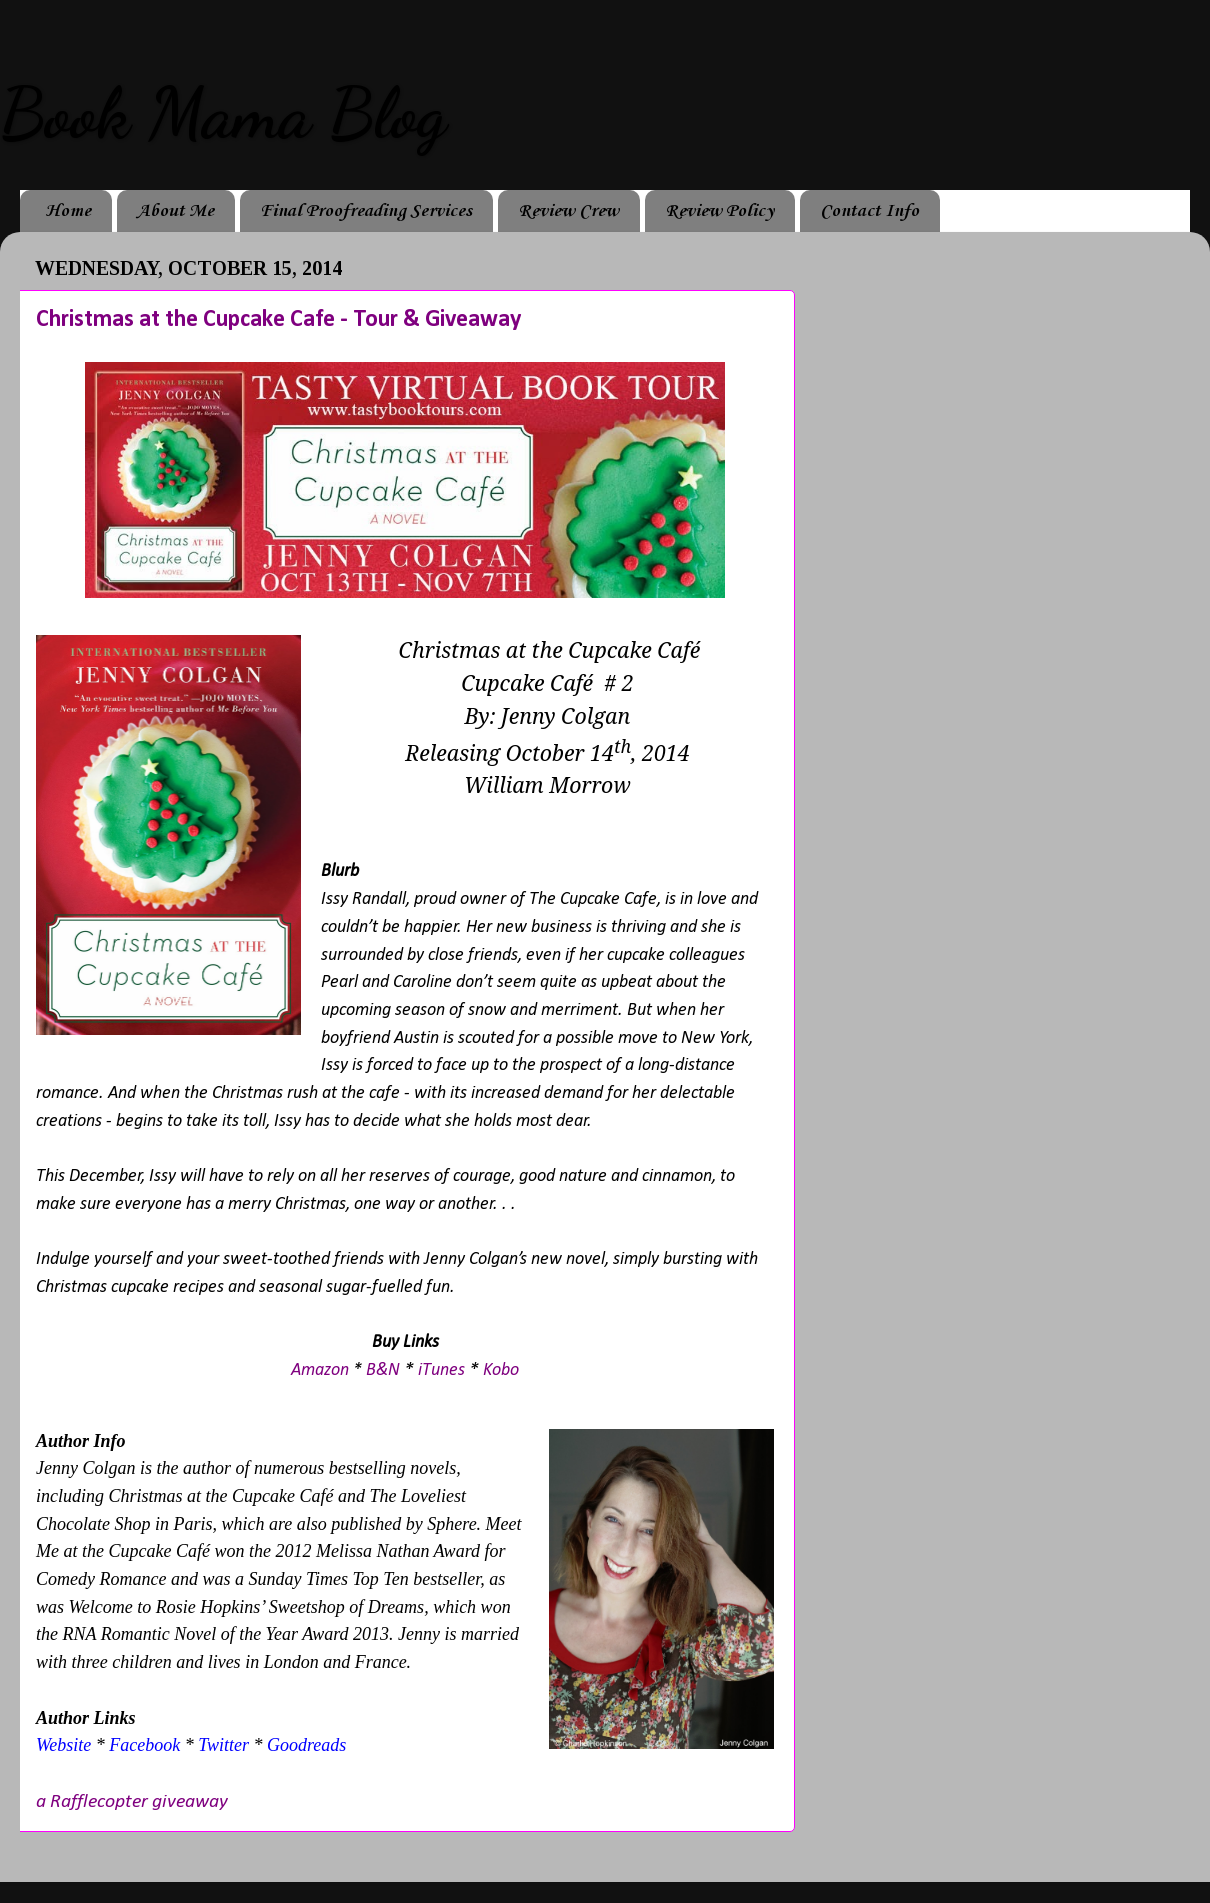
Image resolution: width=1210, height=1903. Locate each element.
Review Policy (719, 211)
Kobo (501, 1370)
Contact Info (869, 211)
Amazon (320, 1370)
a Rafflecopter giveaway (132, 1802)
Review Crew (568, 211)
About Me (175, 211)
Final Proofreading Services (366, 211)
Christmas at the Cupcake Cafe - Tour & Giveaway (278, 320)
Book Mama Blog (223, 114)
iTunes (441, 1370)
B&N (383, 1370)
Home (68, 211)
